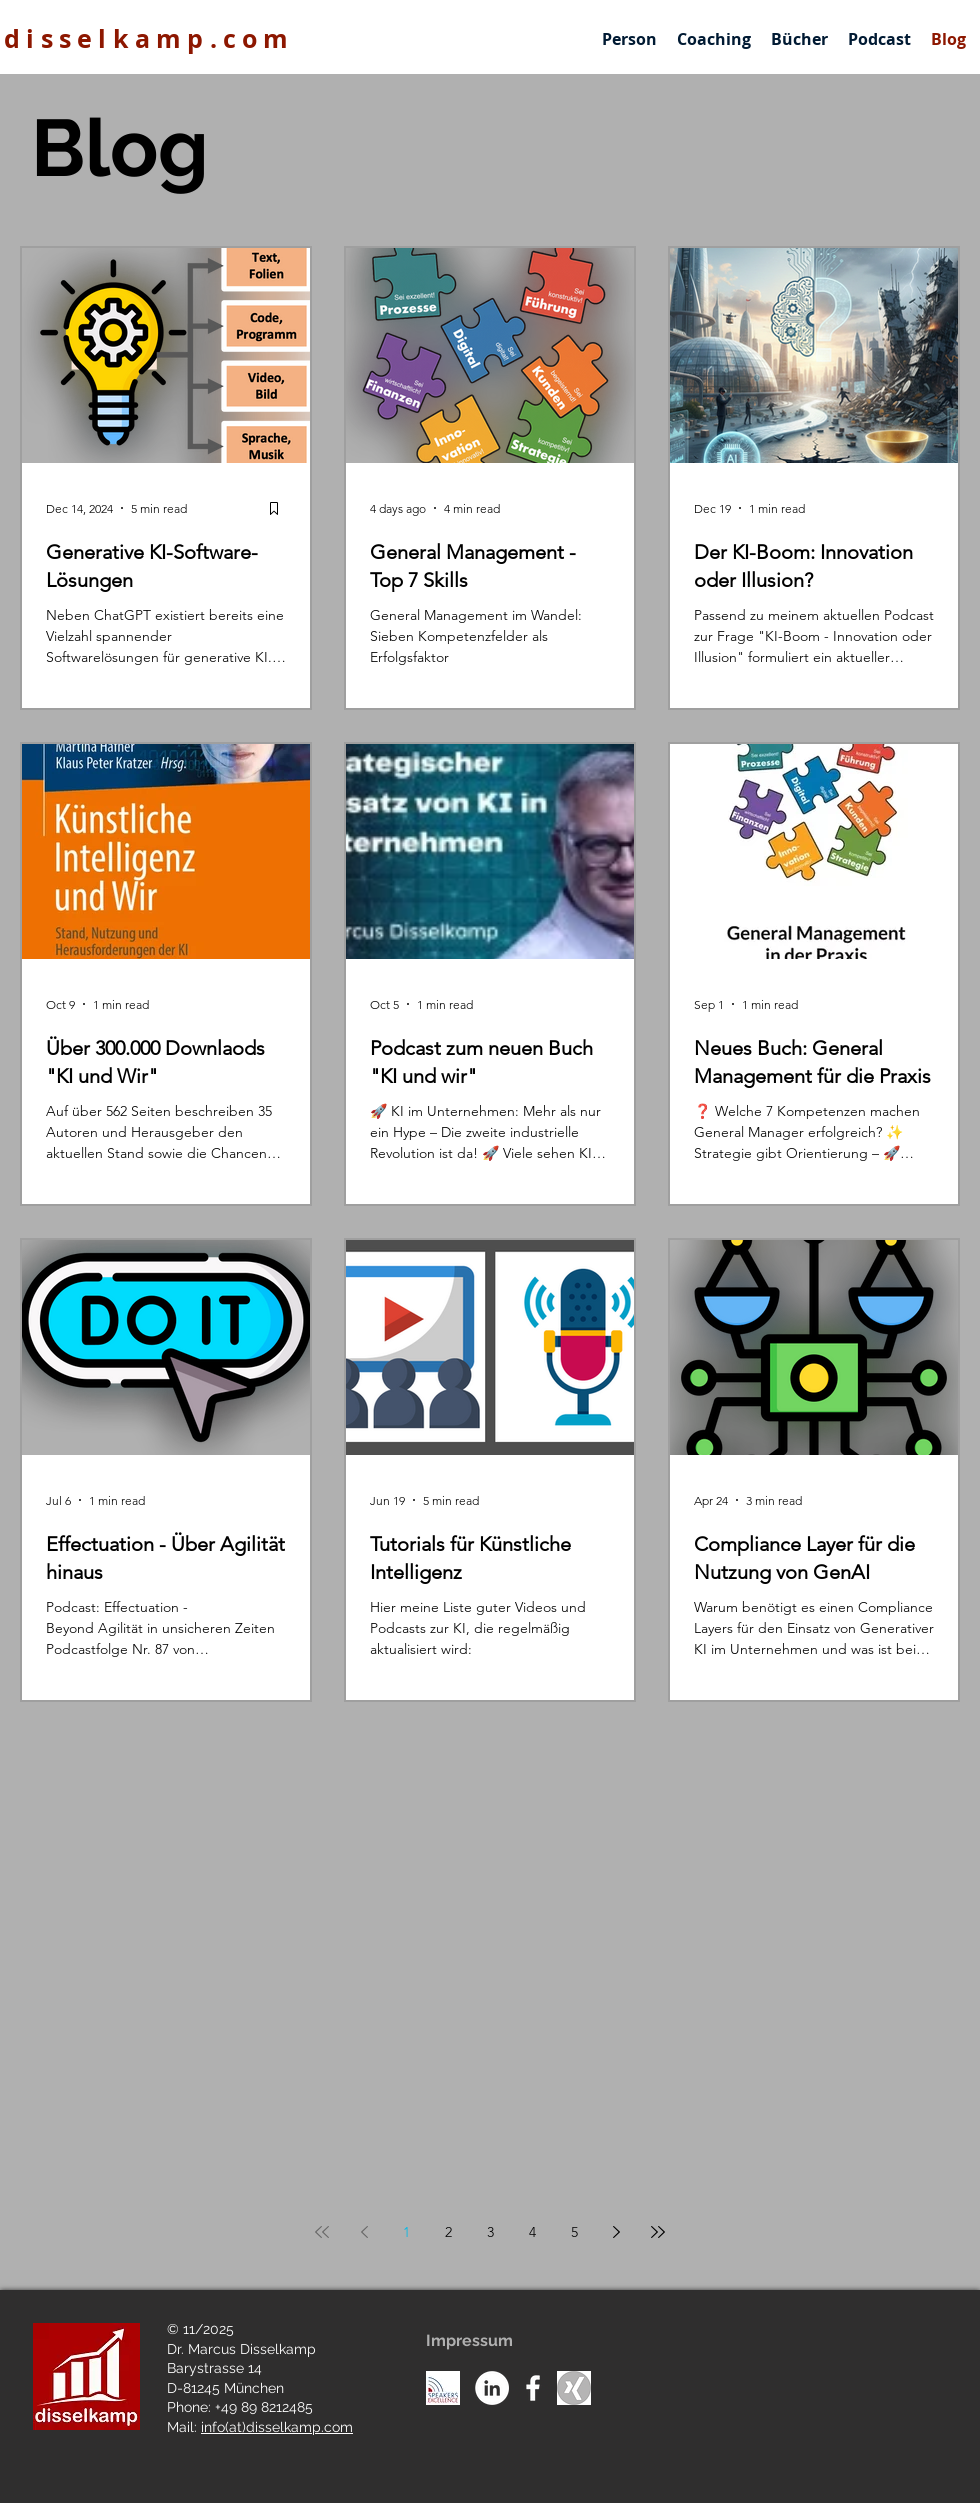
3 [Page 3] (490, 2232)
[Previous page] (364, 2232)
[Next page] (616, 2232)
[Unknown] (574, 2388)
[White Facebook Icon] (533, 2388)
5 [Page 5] (574, 2232)
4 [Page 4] (532, 2232)
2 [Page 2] (448, 2232)
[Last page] (658, 2232)
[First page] (322, 2232)
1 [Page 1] (406, 2232)
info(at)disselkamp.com (277, 2427)
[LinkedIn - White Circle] (492, 2388)
